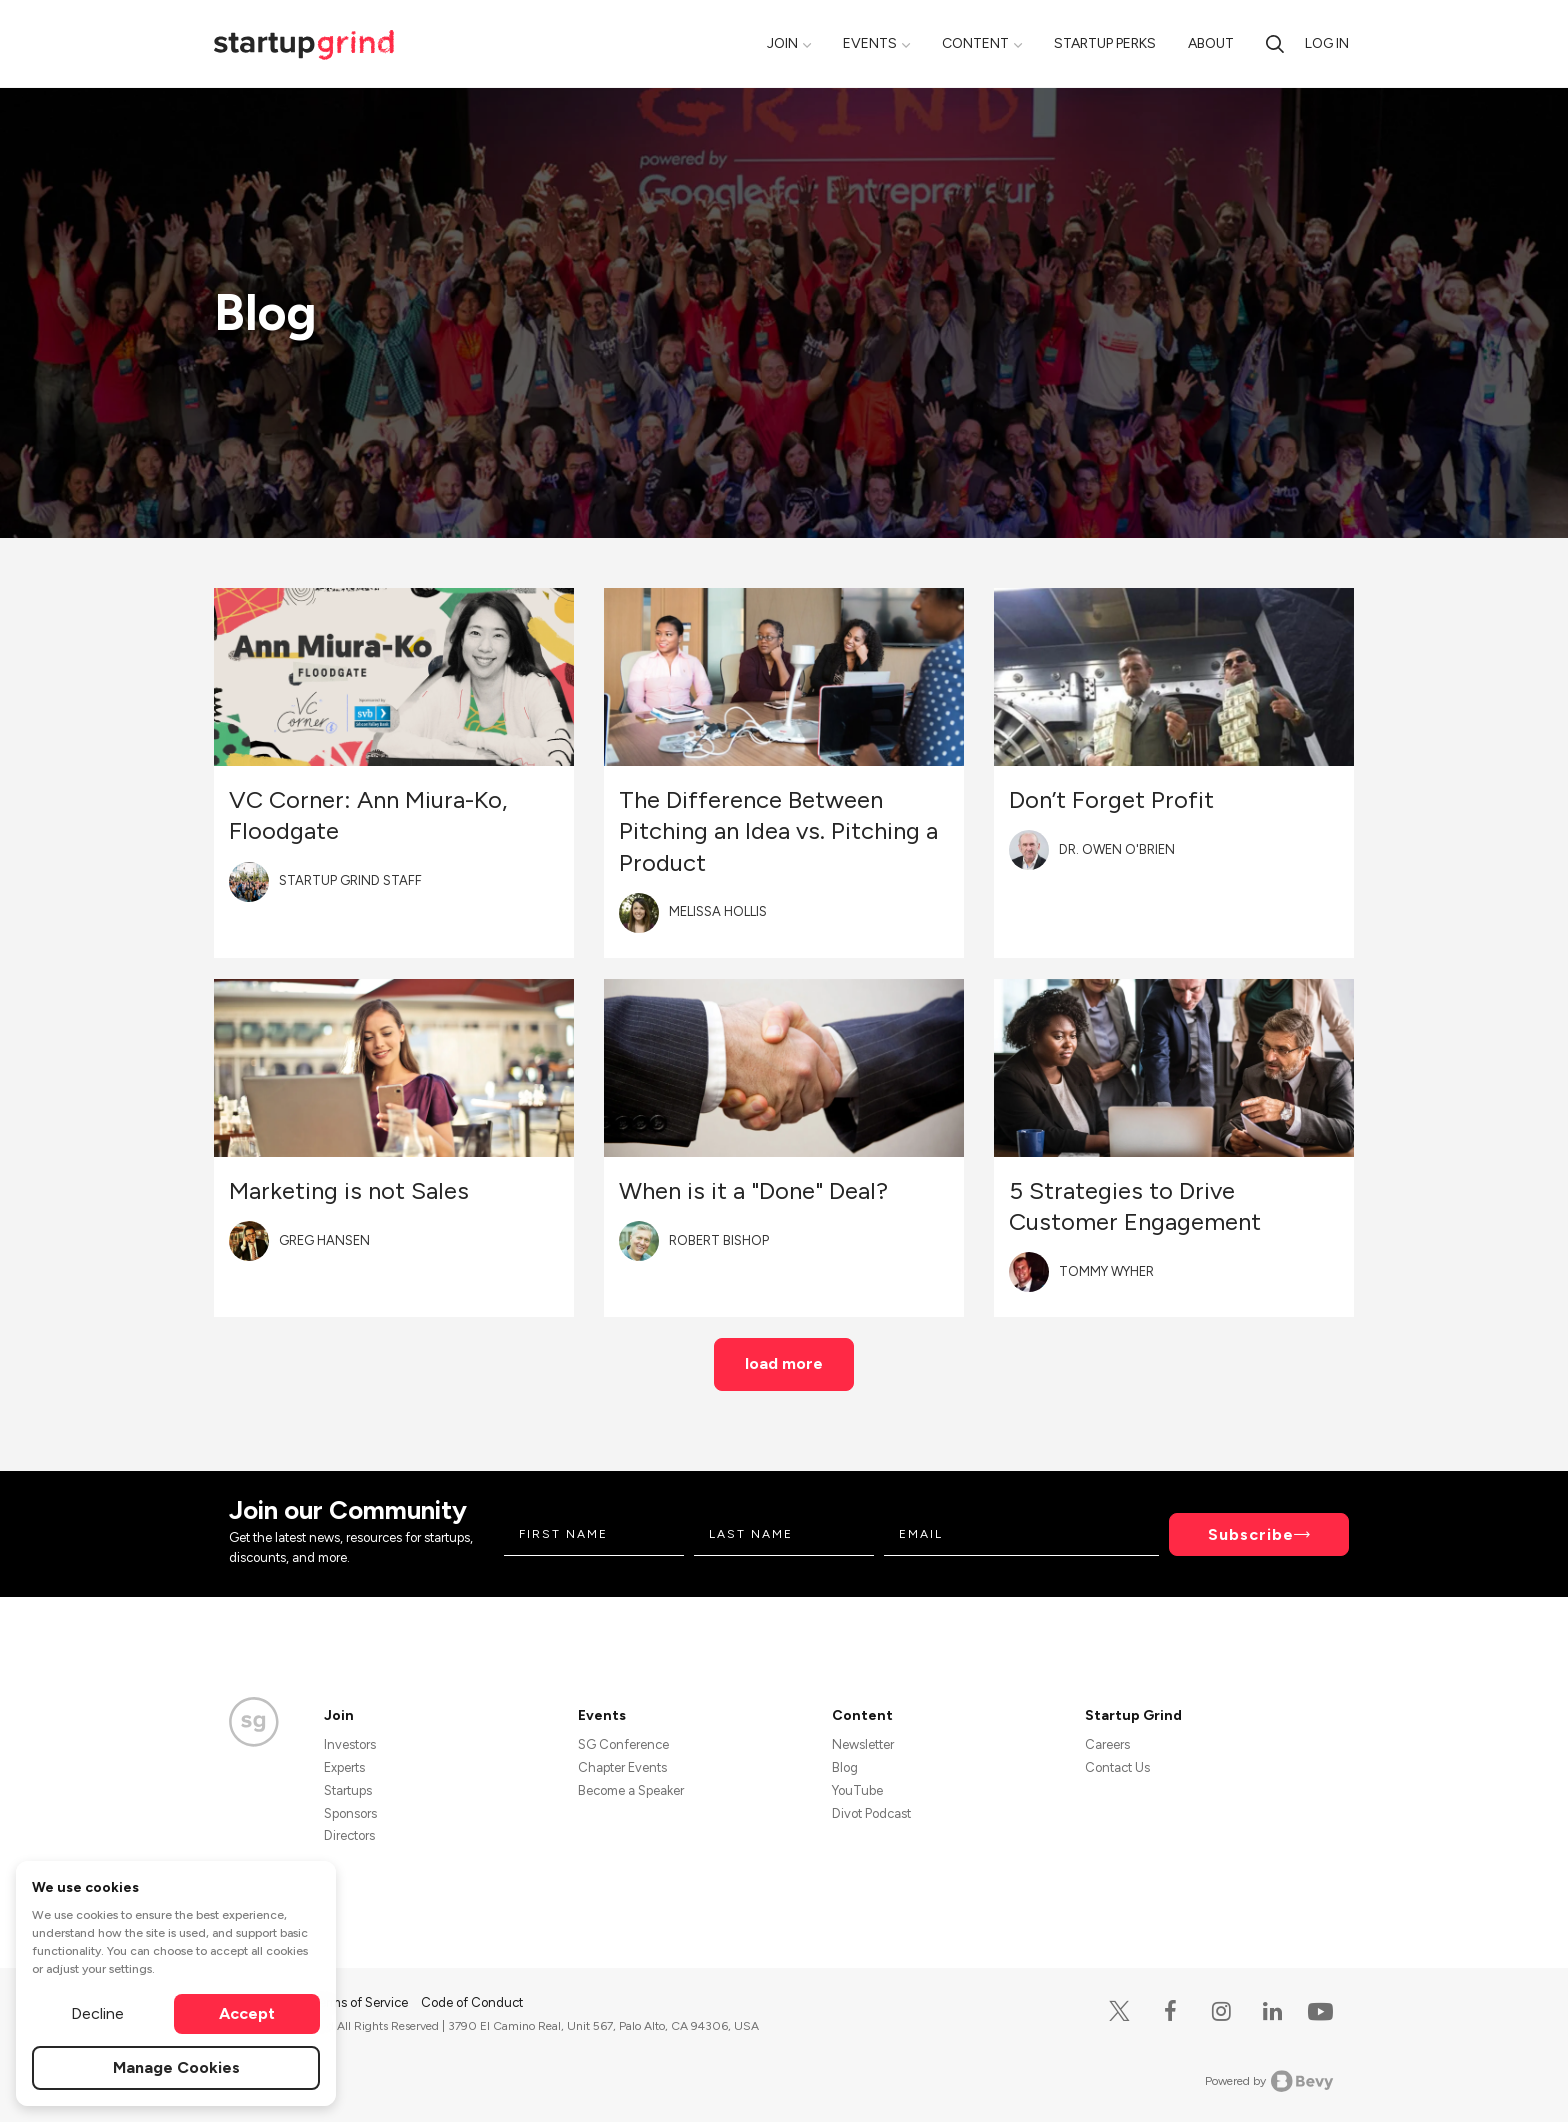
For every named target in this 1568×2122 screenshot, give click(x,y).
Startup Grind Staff (350, 880)
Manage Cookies (176, 2067)
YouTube (857, 1790)
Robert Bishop (719, 1240)
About (1211, 43)
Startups (348, 1790)
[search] (1275, 43)
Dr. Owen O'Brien (1117, 849)
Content (975, 43)
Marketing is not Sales (349, 1190)
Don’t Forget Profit (1111, 799)
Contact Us (1117, 1767)
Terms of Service (361, 2002)
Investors (350, 1744)
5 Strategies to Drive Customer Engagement (1135, 1206)
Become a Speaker (631, 1790)
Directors (349, 1835)
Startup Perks (1105, 43)
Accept (247, 2013)
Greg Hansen (324, 1240)
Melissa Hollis (718, 911)
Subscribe (1251, 1534)
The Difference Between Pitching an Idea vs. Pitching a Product (778, 830)
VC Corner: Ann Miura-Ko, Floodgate (368, 815)
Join (782, 43)
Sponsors (350, 1813)
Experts (344, 1767)
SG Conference (623, 1744)
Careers (1107, 1744)
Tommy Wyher (1106, 1271)
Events (870, 43)
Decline (97, 2013)
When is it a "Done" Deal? (753, 1190)
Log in (1327, 43)
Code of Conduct (472, 2002)
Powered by (1269, 2081)
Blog (845, 1767)
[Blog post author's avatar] (249, 882)
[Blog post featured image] (394, 677)
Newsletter (863, 1744)
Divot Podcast (871, 1813)
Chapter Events (622, 1767)
